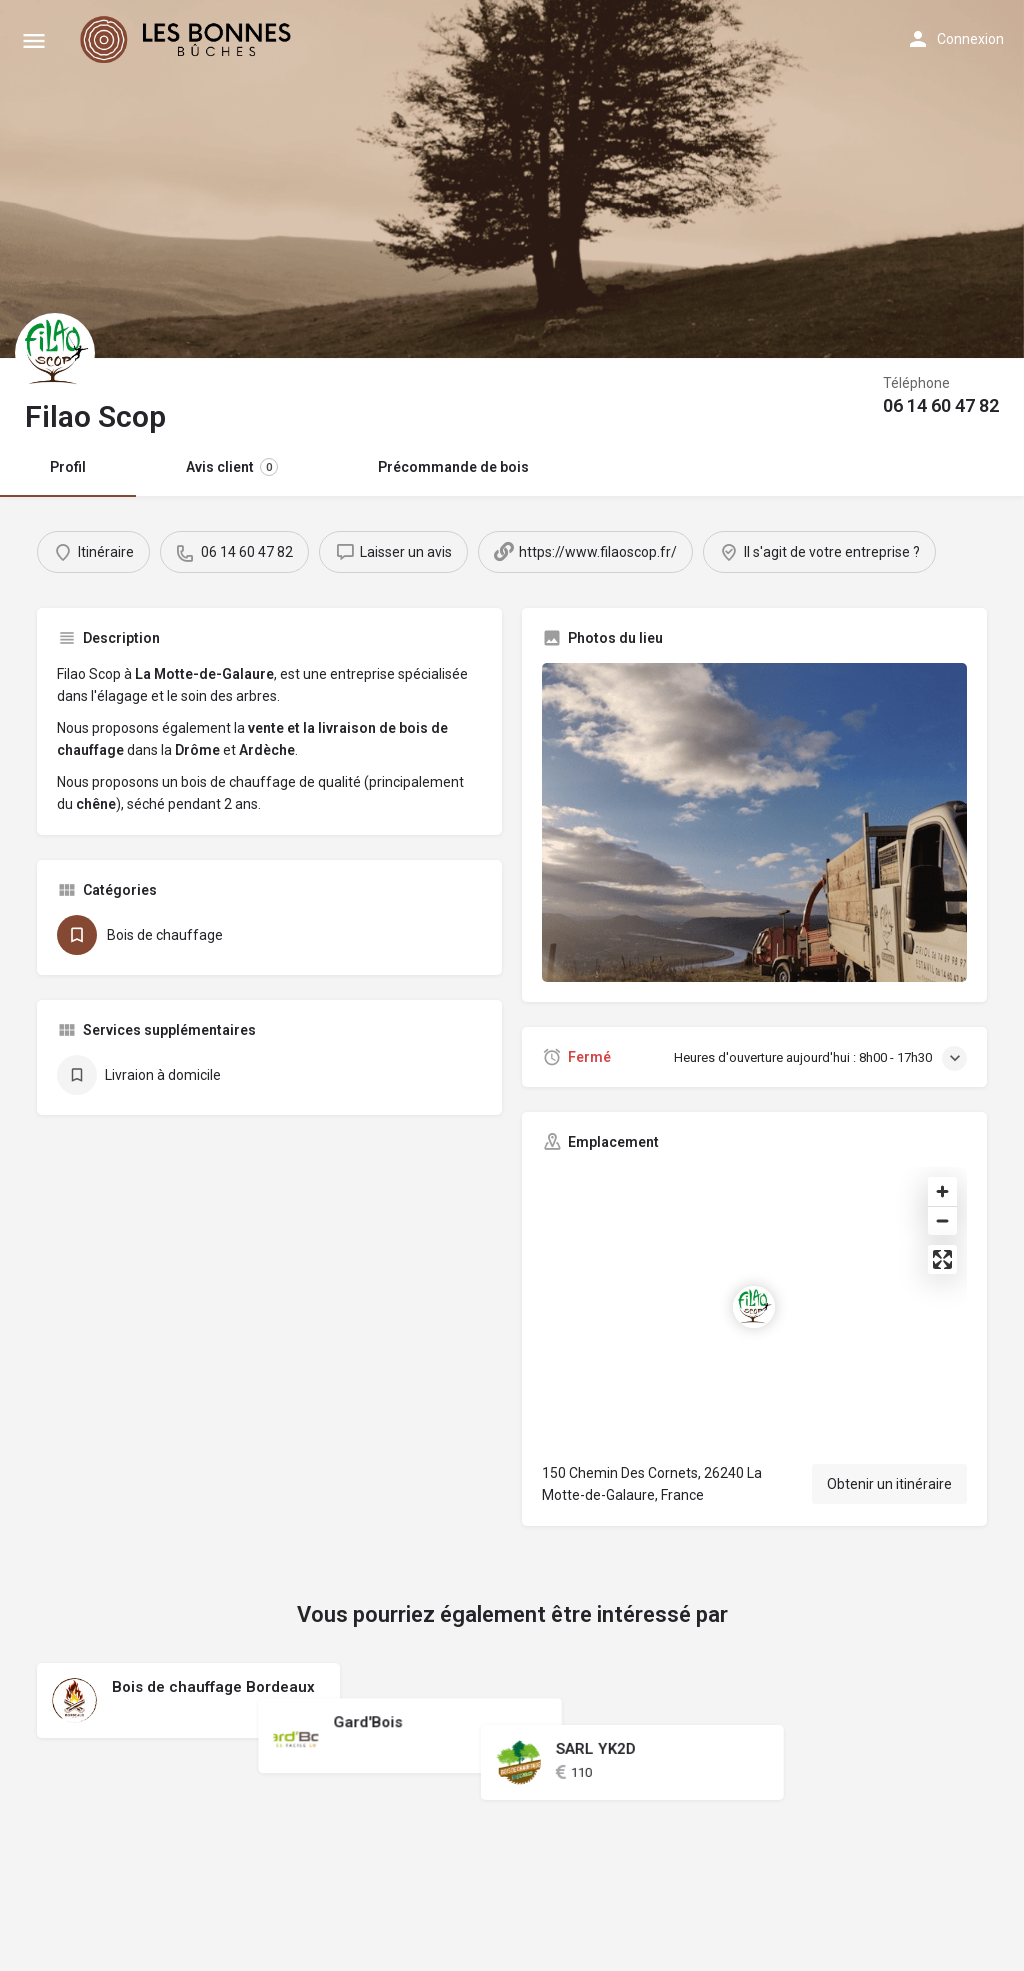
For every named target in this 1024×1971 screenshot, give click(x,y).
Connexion (970, 39)
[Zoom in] (942, 1191)
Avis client (232, 467)
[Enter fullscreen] (942, 1259)
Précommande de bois (453, 467)
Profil (68, 467)
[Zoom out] (942, 1220)
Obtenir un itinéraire (889, 1484)
